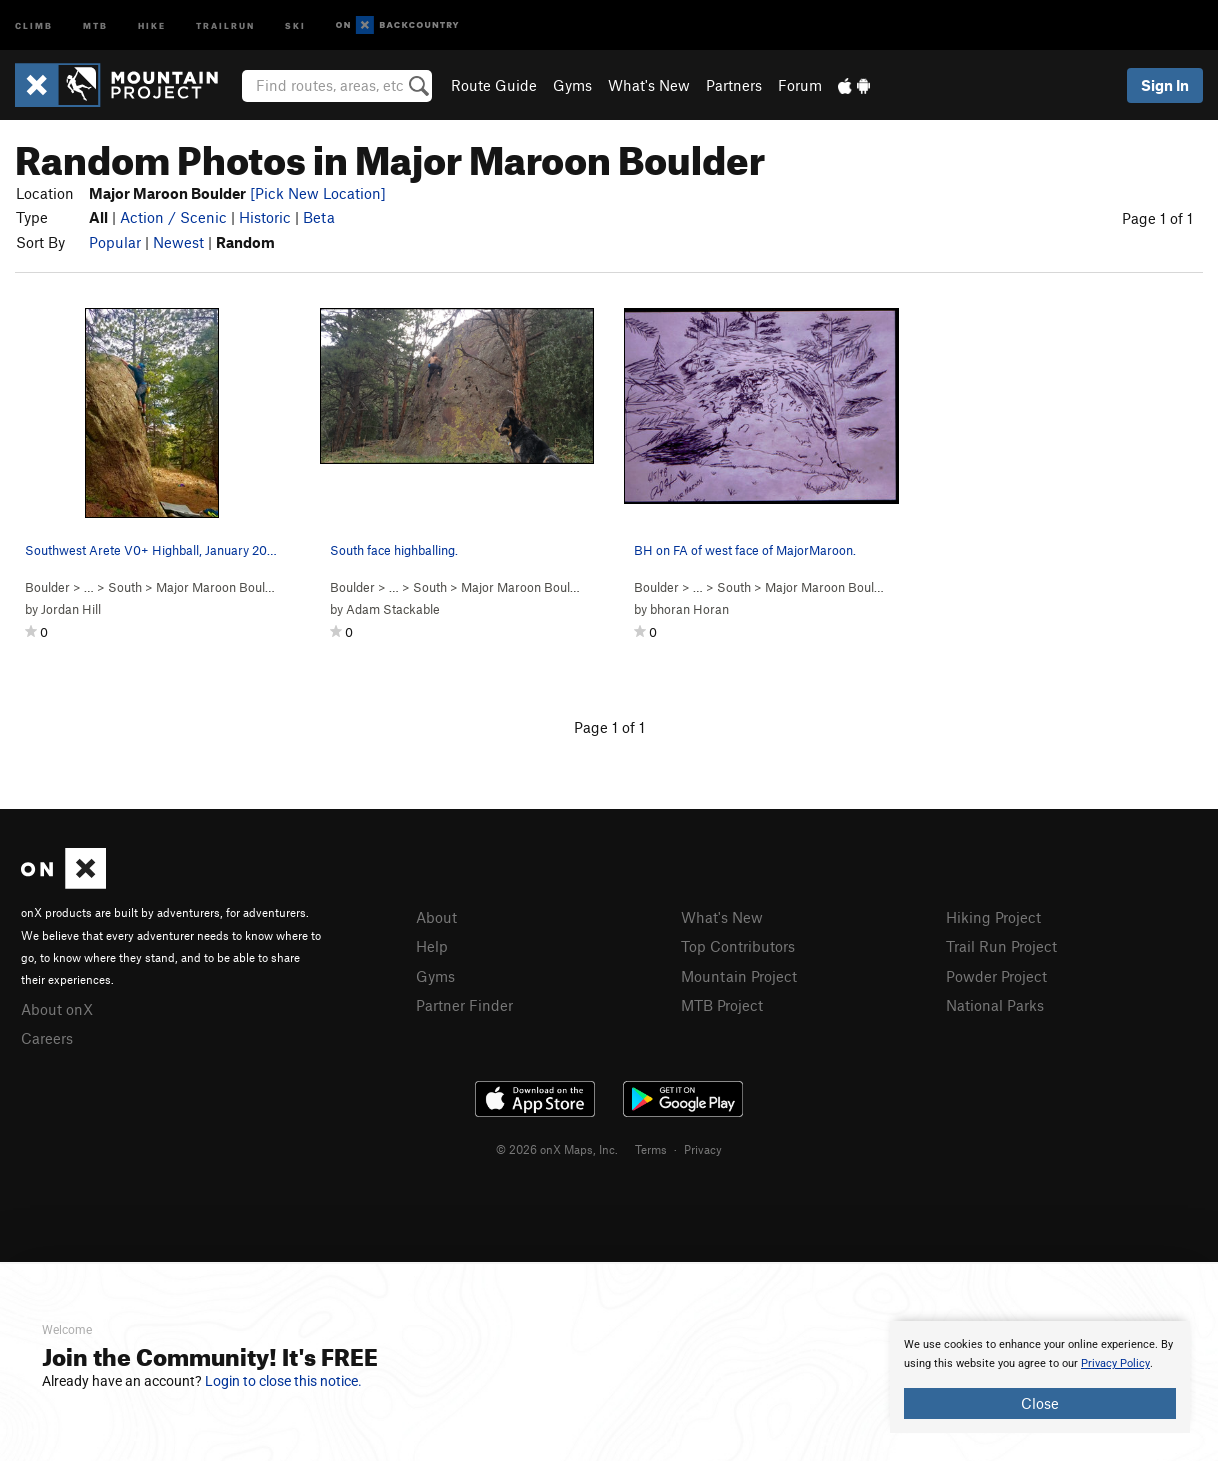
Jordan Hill (71, 609)
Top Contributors (738, 946)
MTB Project (722, 1005)
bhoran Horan (689, 609)
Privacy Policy (1115, 1363)
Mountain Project (739, 976)
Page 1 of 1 (1157, 218)
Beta (319, 217)
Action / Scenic (173, 217)
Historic (265, 217)
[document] (1040, 1377)
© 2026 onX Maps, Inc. (557, 1149)
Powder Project (996, 976)
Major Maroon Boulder (220, 587)
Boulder (47, 587)
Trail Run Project (1001, 946)
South (125, 587)
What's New (649, 85)
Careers (47, 1038)
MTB (95, 24)
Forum (800, 85)
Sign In (1165, 85)
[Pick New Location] (318, 193)
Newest (178, 242)
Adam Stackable (393, 609)
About (436, 917)
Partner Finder (464, 1005)
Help (432, 946)
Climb (34, 24)
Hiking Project (993, 917)
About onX (57, 1009)
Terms (651, 1149)
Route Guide (494, 85)
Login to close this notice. (283, 1381)
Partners (734, 85)
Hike (152, 24)
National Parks (995, 1005)
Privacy (703, 1149)
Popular (115, 242)
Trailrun (225, 24)
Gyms (572, 85)
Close (1040, 1403)
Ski (295, 24)
